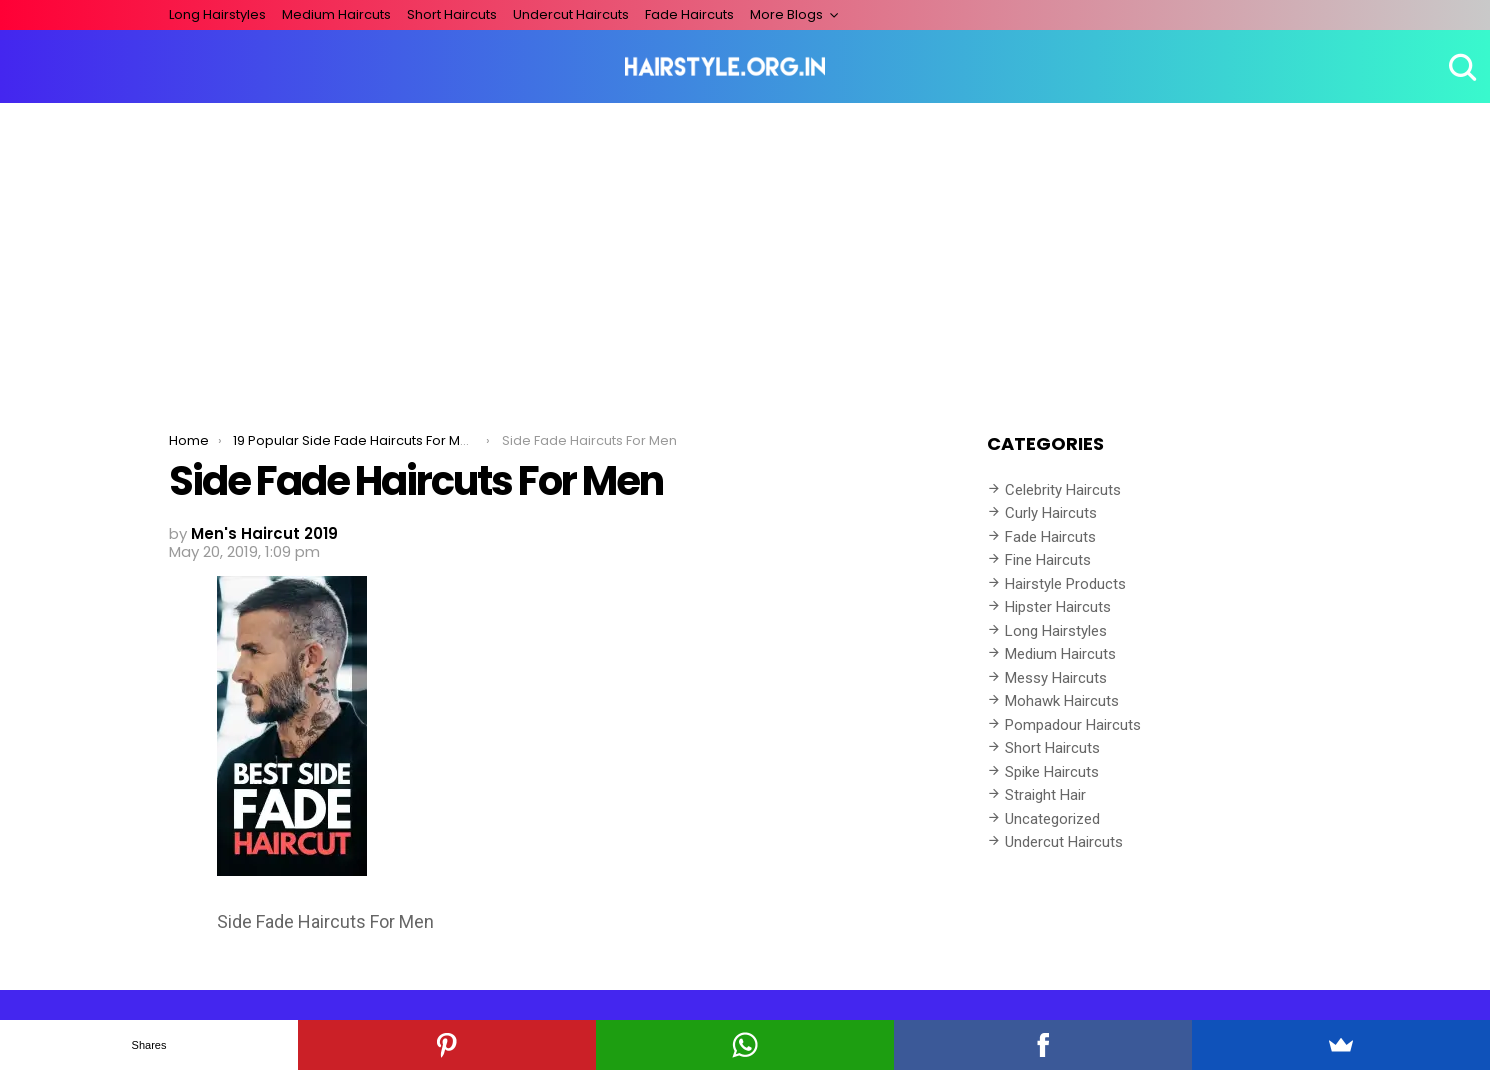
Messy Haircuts (1056, 678)
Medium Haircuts (336, 14)
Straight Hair (1045, 795)
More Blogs (786, 14)
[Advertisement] (745, 253)
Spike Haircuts (1052, 772)
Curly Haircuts (1051, 513)
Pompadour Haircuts (1073, 725)
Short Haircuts (452, 14)
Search (1460, 67)
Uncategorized (1052, 819)
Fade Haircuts (689, 14)
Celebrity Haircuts (1063, 490)
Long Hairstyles (217, 14)
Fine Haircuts (1048, 560)
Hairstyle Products (1065, 584)
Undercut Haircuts (571, 14)
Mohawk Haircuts (1062, 701)
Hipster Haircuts (1058, 607)
